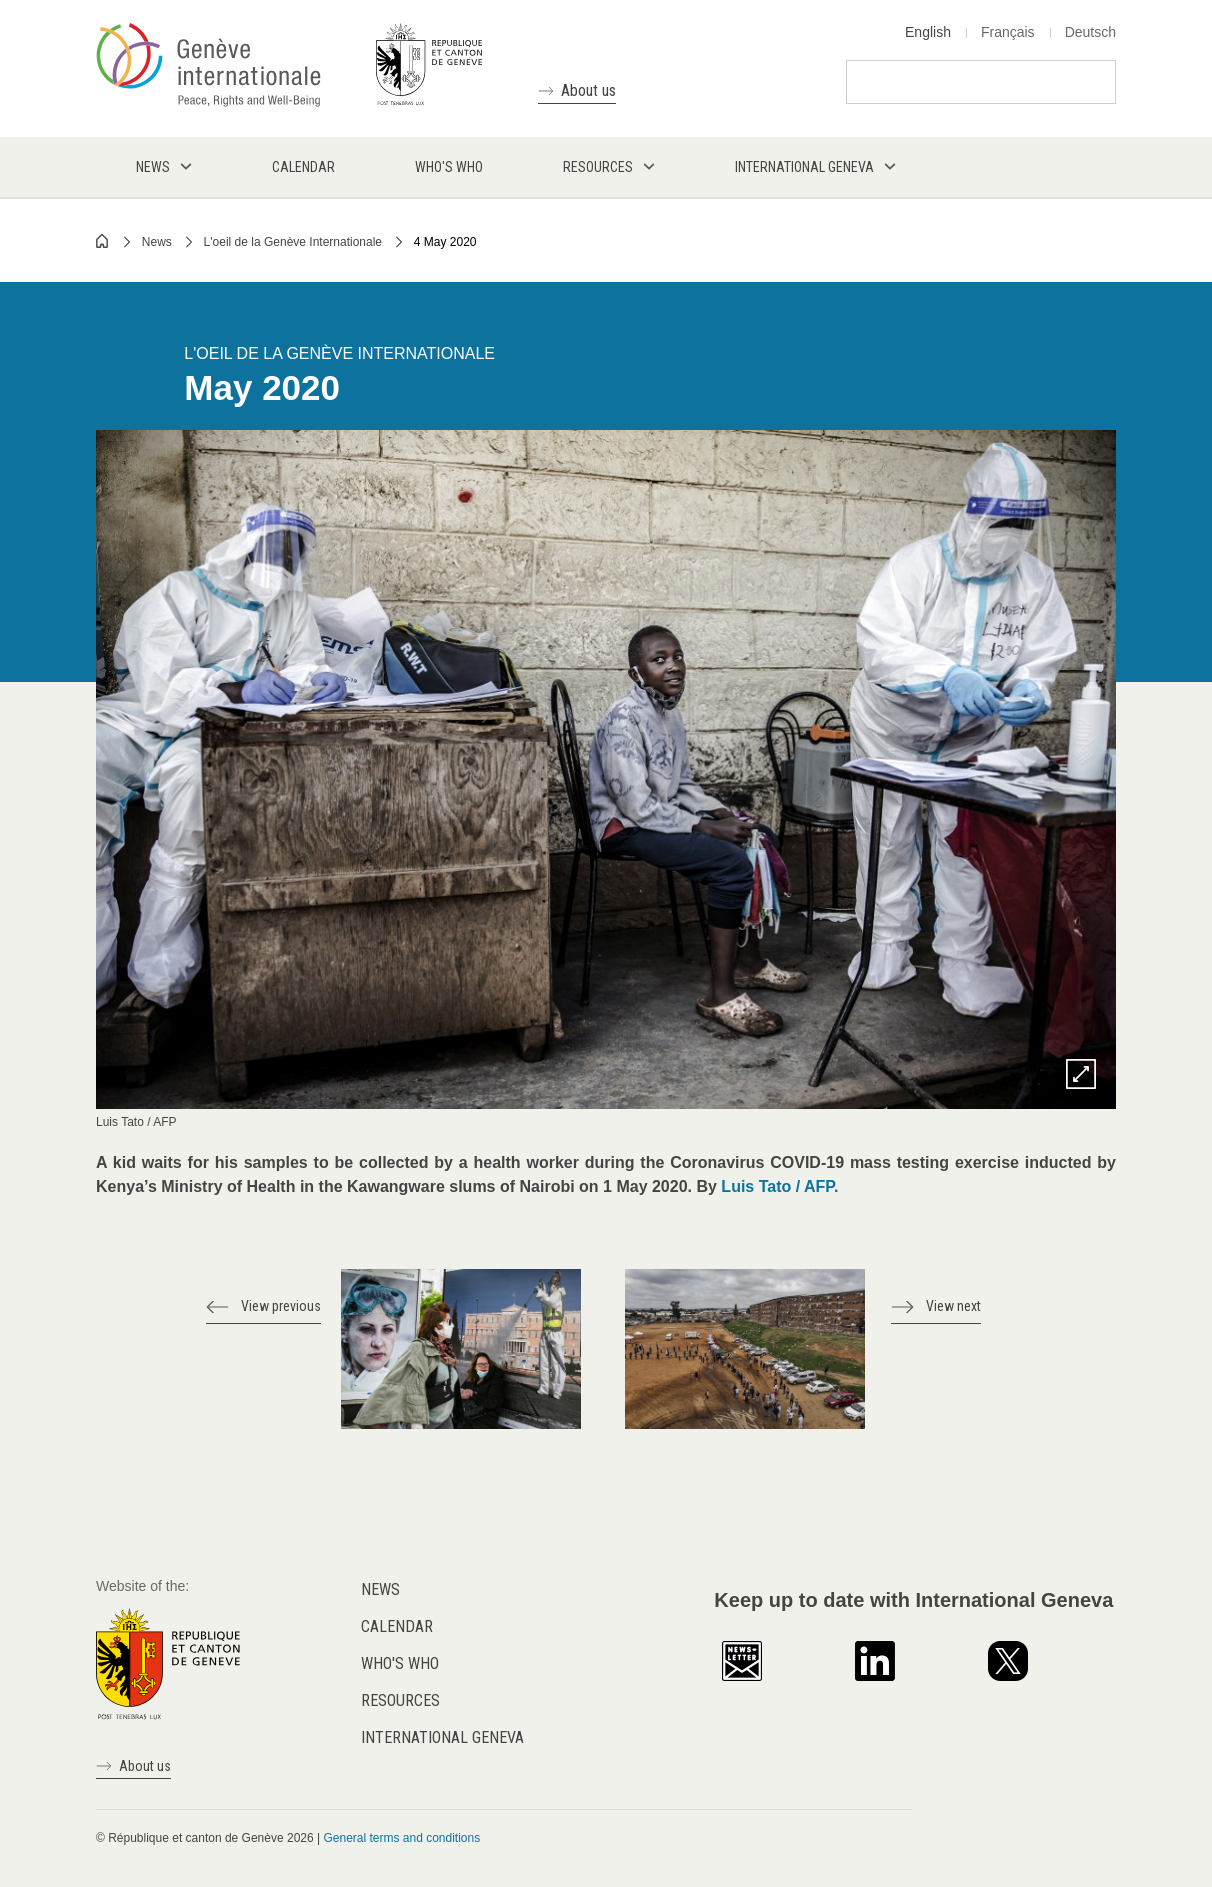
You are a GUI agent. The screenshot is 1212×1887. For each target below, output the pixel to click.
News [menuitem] (153, 167)
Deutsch (1090, 32)
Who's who (400, 1663)
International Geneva (442, 1737)
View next (953, 1306)
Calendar (397, 1626)
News (157, 242)
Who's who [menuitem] (449, 167)
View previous (281, 1306)
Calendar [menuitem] (303, 167)
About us (588, 90)
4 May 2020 (445, 242)
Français (1008, 32)
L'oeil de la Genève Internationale (293, 242)
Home (103, 241)
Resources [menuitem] (598, 167)
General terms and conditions (401, 1838)
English (928, 32)
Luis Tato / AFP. (779, 1186)
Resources (400, 1700)
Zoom (1081, 1074)
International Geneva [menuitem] (804, 167)
